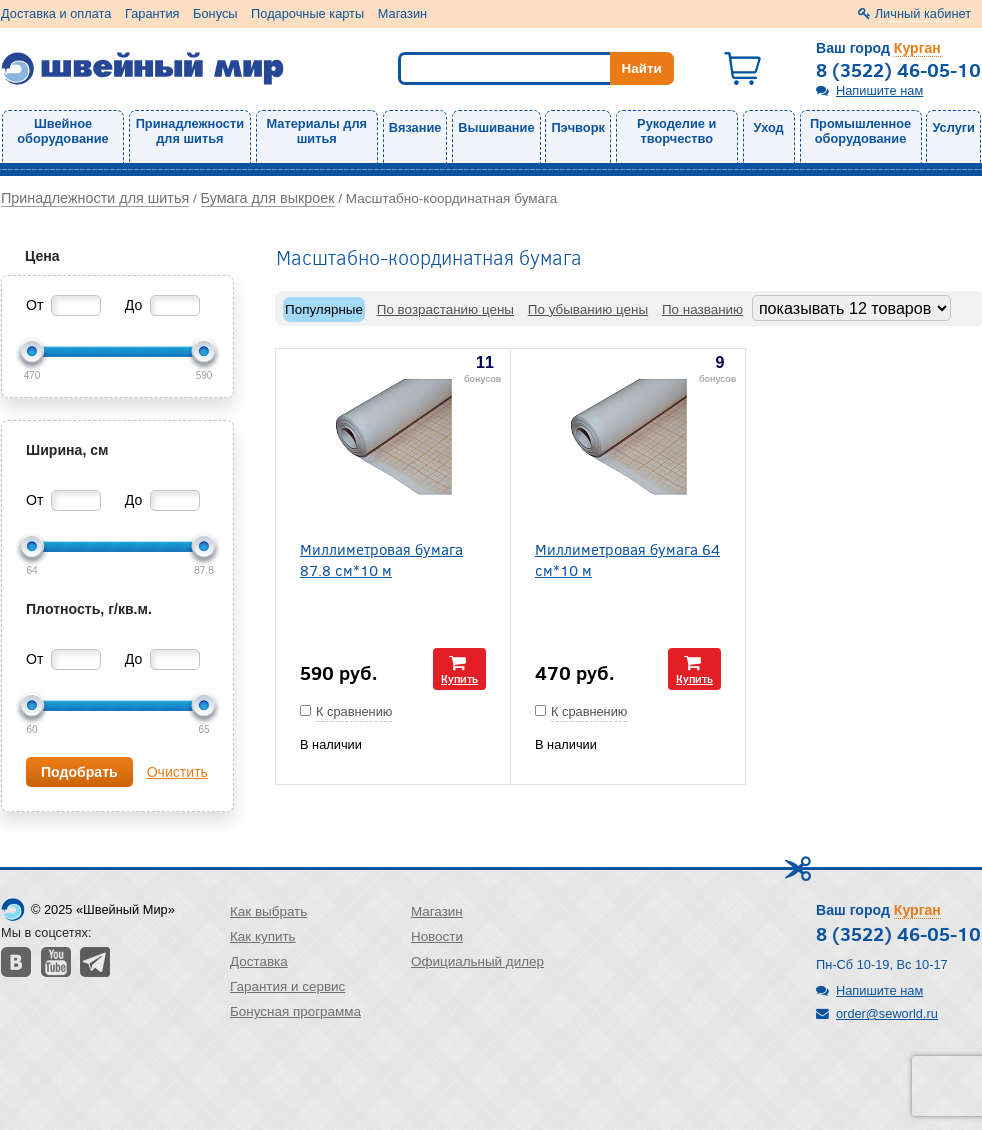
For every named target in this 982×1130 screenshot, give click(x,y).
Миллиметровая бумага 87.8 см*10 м (381, 559)
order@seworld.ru (887, 1013)
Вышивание (496, 127)
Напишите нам (879, 90)
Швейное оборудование (62, 131)
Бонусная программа (295, 1011)
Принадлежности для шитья (190, 131)
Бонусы (215, 13)
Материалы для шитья (317, 131)
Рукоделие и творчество (676, 131)
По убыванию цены (588, 309)
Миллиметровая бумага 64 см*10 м (627, 559)
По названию (702, 309)
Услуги (953, 127)
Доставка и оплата (56, 13)
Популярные (324, 309)
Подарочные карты (307, 13)
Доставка (259, 961)
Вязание (415, 127)
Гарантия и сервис (287, 986)
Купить (459, 678)
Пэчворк (577, 127)
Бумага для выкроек (268, 198)
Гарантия (152, 13)
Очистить (177, 772)
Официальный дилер (477, 961)
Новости (437, 936)
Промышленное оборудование (860, 131)
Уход (769, 127)
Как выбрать (268, 911)
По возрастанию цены (445, 309)
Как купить (263, 936)
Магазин (402, 13)
